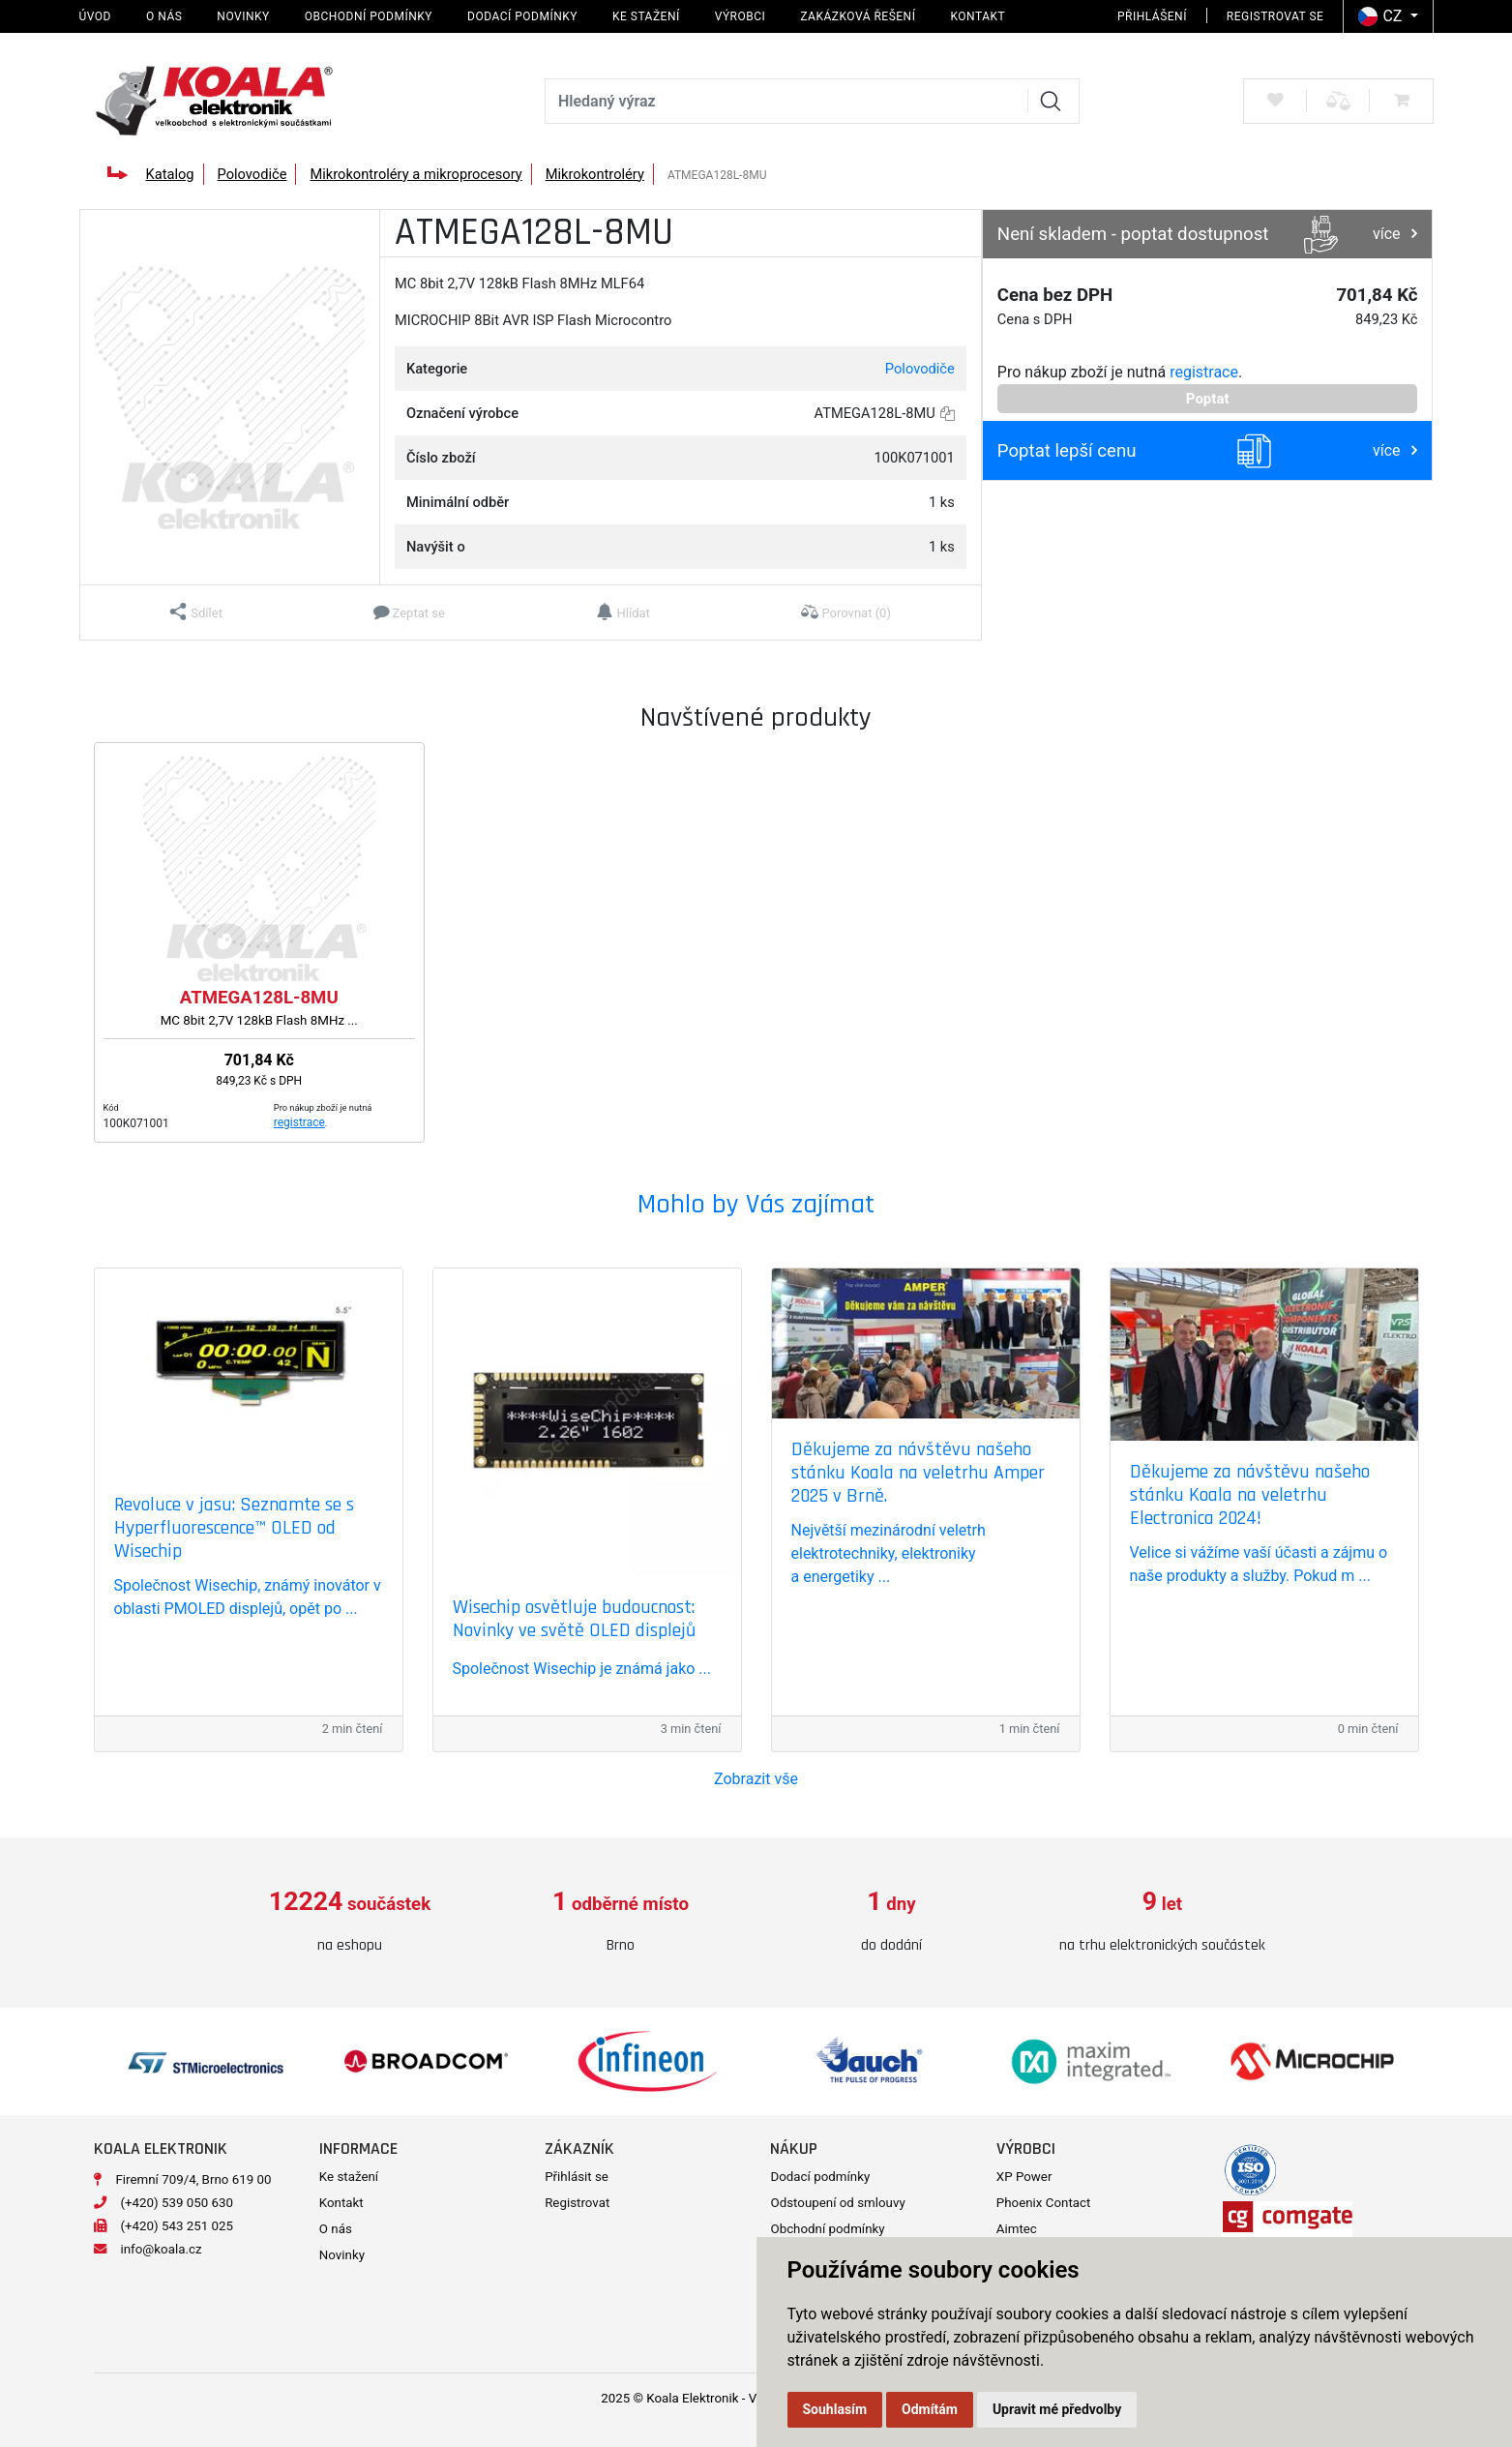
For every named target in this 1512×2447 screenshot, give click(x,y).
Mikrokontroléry (595, 174)
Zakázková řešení (857, 16)
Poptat (1208, 398)
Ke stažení (646, 16)
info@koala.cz (161, 2249)
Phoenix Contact (1043, 2202)
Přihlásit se (576, 2176)
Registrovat (577, 2202)
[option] (350, 1922)
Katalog (169, 174)
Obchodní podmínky (368, 16)
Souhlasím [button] (835, 2409)
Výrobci (740, 16)
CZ (1382, 16)
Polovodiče (252, 174)
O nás (164, 16)
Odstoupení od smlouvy (837, 2202)
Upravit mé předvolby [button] (1057, 2409)
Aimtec (1016, 2229)
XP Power (1024, 2176)
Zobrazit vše (756, 1779)
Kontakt (977, 16)
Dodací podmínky (522, 16)
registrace (1204, 372)
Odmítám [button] (930, 2409)
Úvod (95, 16)
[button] (195, 612)
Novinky (243, 16)
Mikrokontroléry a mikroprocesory (415, 174)
